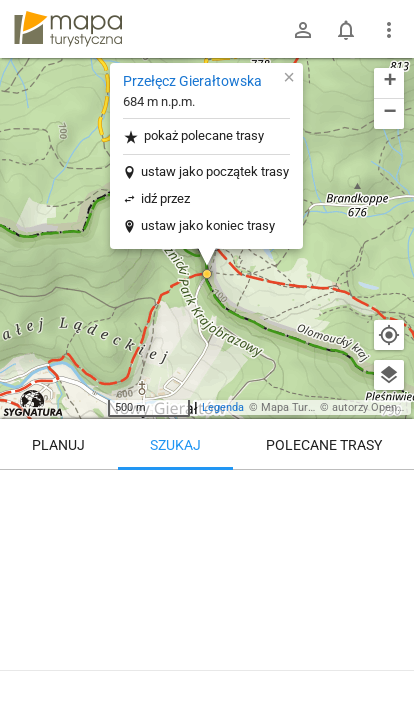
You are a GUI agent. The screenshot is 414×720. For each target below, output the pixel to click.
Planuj (58, 445)
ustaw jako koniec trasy (208, 225)
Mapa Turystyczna (306, 407)
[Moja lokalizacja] (389, 335)
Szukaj (175, 445)
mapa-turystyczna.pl (68, 29)
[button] (207, 274)
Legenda (223, 407)
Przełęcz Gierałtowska (192, 81)
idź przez (165, 198)
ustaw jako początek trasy (215, 171)
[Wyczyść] (389, 492)
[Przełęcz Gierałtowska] (207, 555)
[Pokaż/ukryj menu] (389, 30)
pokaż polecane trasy (193, 136)
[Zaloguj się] (303, 30)
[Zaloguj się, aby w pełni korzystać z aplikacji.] (383, 665)
